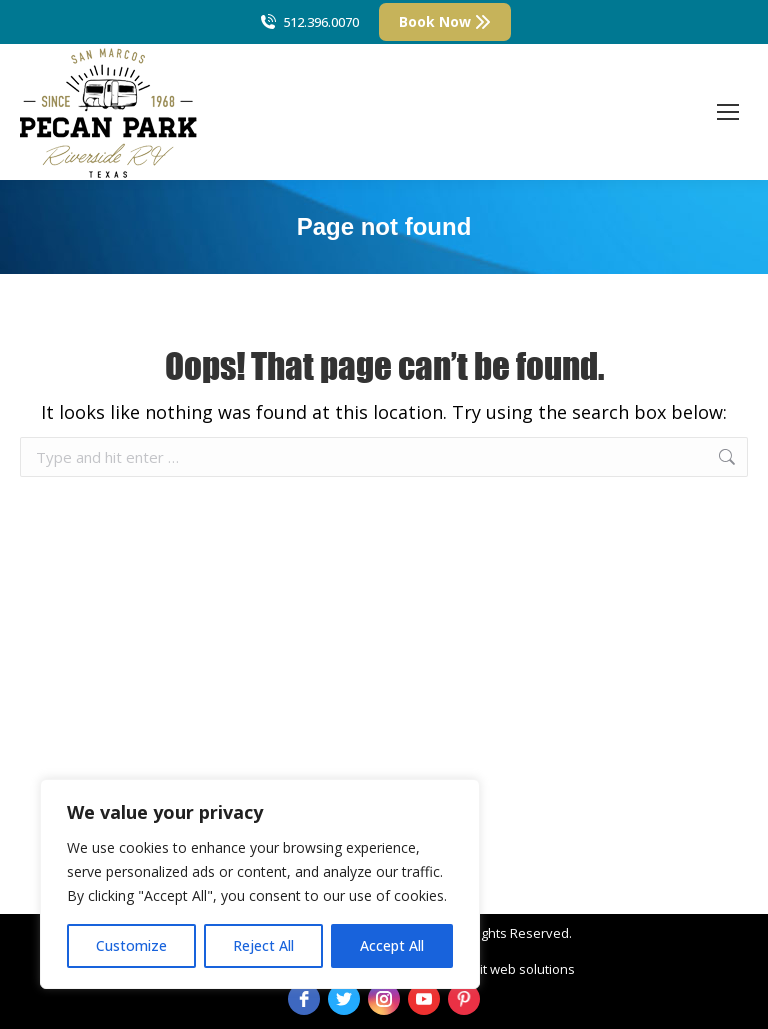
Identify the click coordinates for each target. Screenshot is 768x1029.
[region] (260, 884)
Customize (131, 945)
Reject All (263, 945)
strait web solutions (515, 969)
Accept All (392, 945)
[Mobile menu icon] (728, 112)
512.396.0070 (308, 22)
